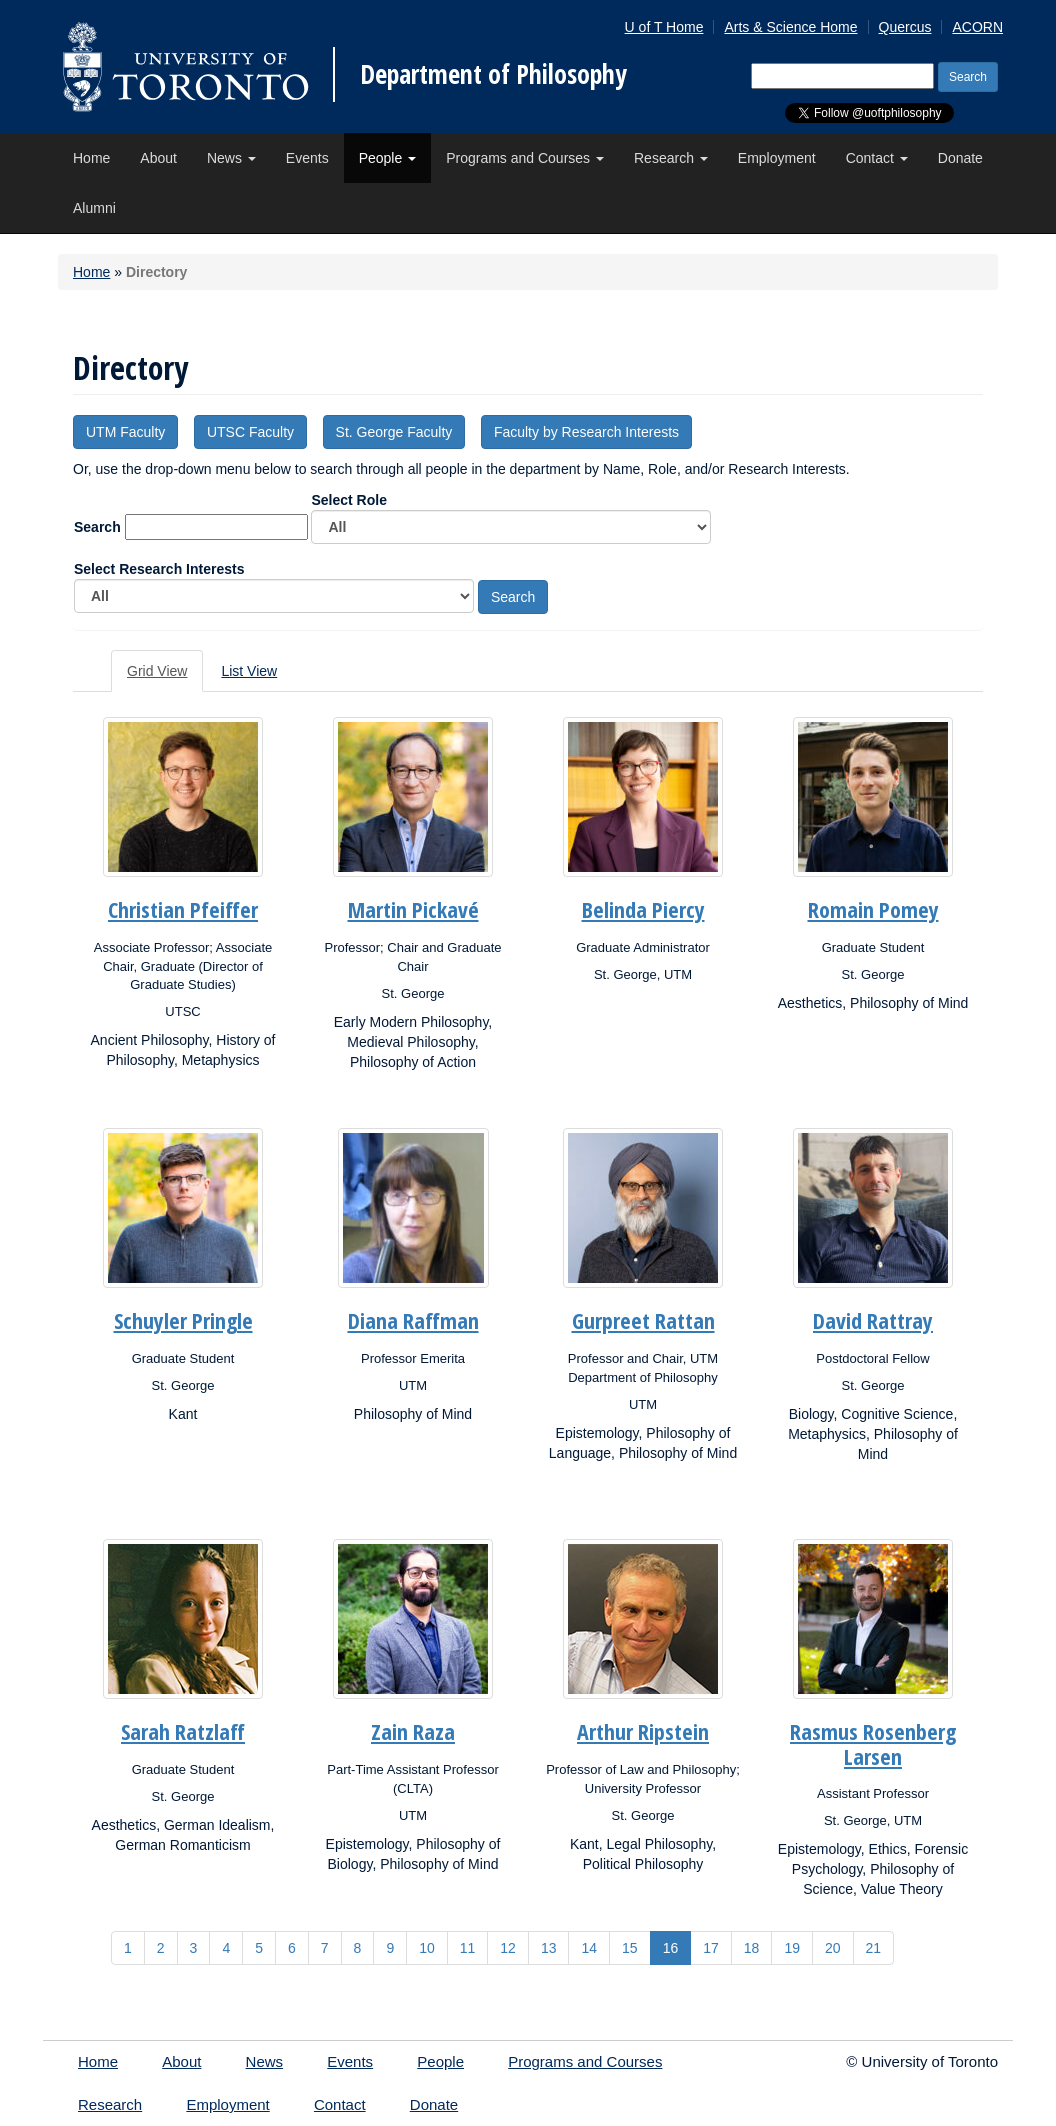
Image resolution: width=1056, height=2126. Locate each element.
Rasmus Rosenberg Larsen (873, 1743)
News (231, 158)
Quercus (905, 27)
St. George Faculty (394, 432)
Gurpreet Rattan (643, 1320)
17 (711, 1948)
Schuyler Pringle (183, 1320)
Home (91, 158)
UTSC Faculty (250, 432)
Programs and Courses (525, 158)
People (387, 158)
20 (833, 1948)
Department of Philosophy (493, 74)
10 (427, 1948)
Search (97, 527)
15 (630, 1948)
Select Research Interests (274, 587)
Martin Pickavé (413, 909)
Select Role (511, 518)
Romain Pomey (873, 909)
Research (671, 158)
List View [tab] (249, 671)
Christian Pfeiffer (183, 909)
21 (874, 1948)
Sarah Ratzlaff (183, 1731)
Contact (877, 158)
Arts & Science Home (790, 27)
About (158, 158)
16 (671, 1948)
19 (792, 1948)
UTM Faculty (125, 432)
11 (468, 1948)
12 (508, 1948)
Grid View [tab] (157, 671)
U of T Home (664, 27)
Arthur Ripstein (643, 1731)
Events (307, 158)
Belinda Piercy (643, 909)
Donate (960, 158)
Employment (777, 158)
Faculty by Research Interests (586, 432)
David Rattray (873, 1320)
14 (589, 1948)
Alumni (94, 208)
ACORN (977, 27)
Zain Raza (413, 1731)
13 (549, 1948)
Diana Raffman (413, 1320)
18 (752, 1948)
